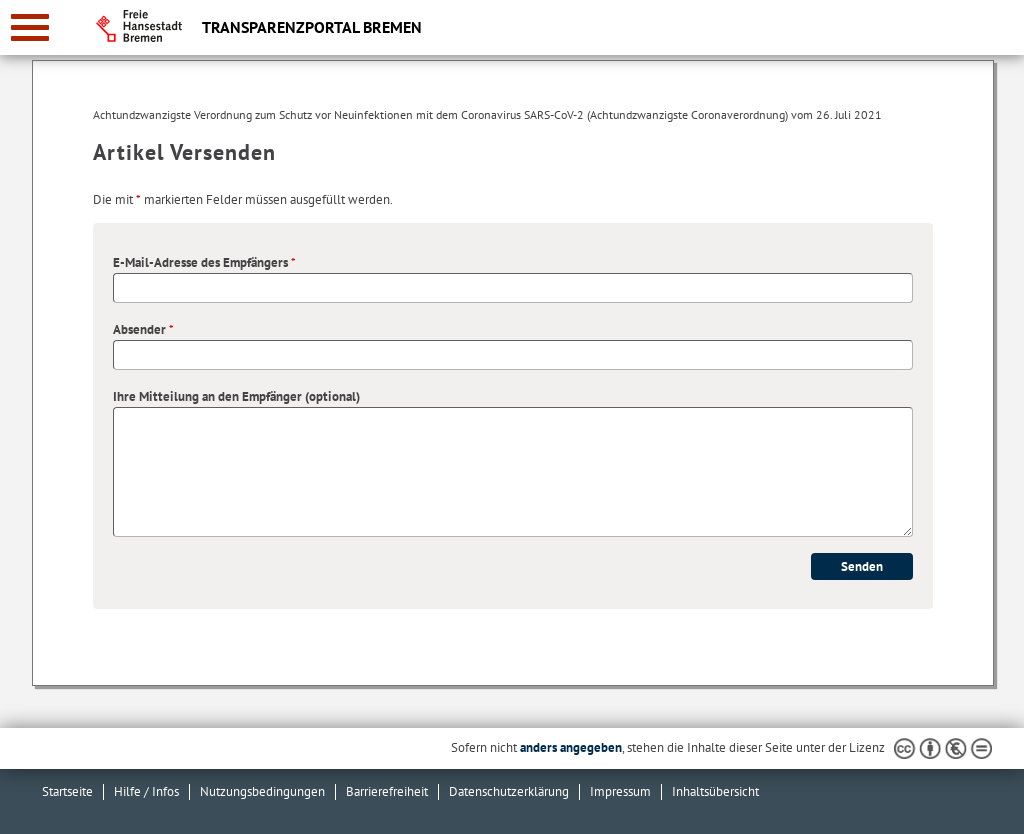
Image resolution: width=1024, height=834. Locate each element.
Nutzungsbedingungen (262, 791)
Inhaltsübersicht (715, 791)
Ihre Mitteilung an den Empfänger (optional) (236, 396)
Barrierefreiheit (387, 791)
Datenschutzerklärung (509, 791)
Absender (143, 329)
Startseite (67, 791)
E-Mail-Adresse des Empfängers (204, 262)
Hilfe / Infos (146, 791)
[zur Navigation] (30, 27)
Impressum (620, 791)
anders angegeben (571, 747)
